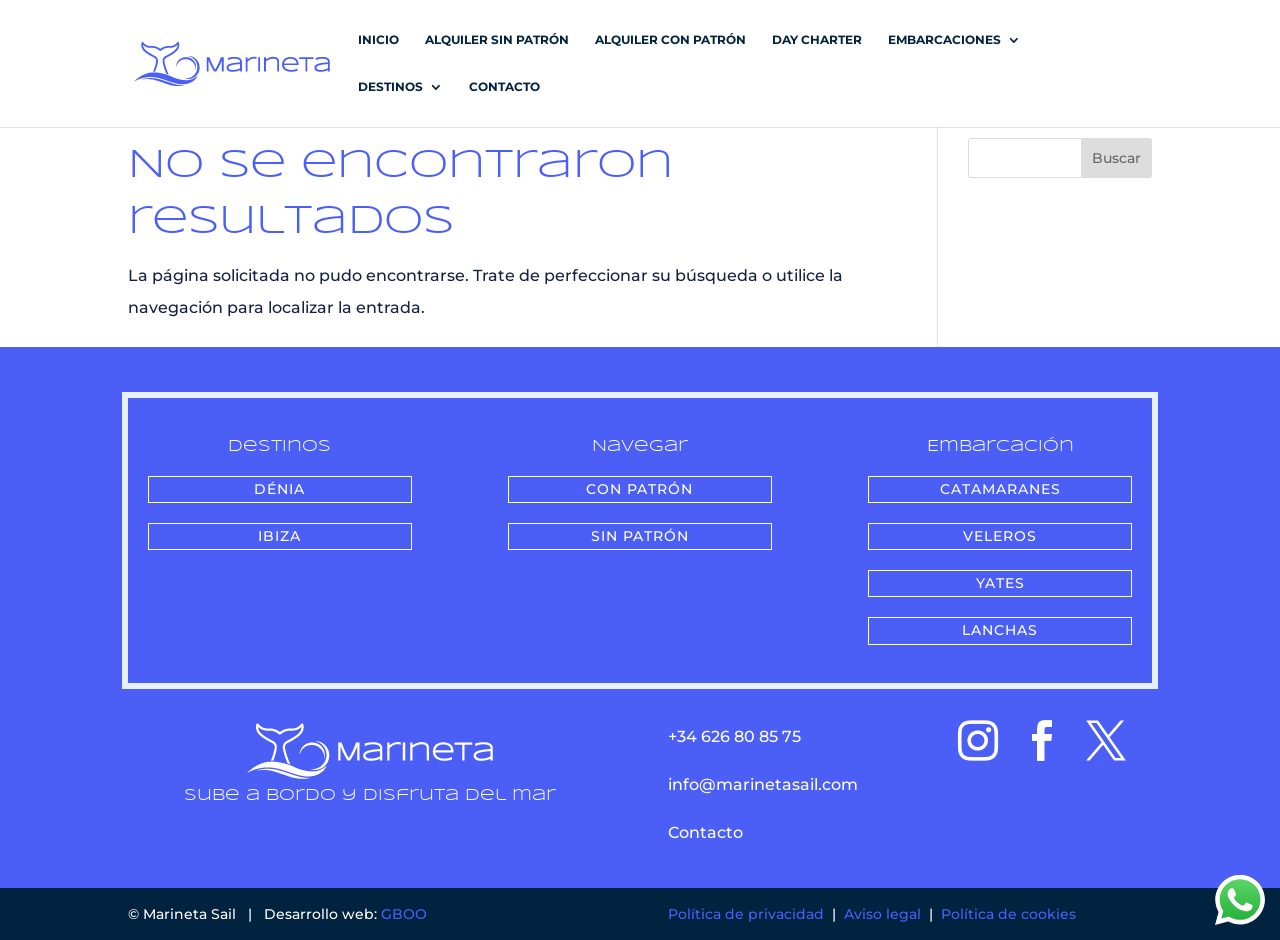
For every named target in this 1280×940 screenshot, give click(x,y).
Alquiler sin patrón (497, 40)
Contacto (504, 87)
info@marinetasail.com (763, 784)
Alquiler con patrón (670, 40)
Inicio (378, 40)
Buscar (1116, 158)
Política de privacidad (746, 914)
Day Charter (817, 40)
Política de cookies (1008, 914)
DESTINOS (390, 87)
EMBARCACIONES (944, 40)
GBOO (404, 914)
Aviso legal (882, 914)
